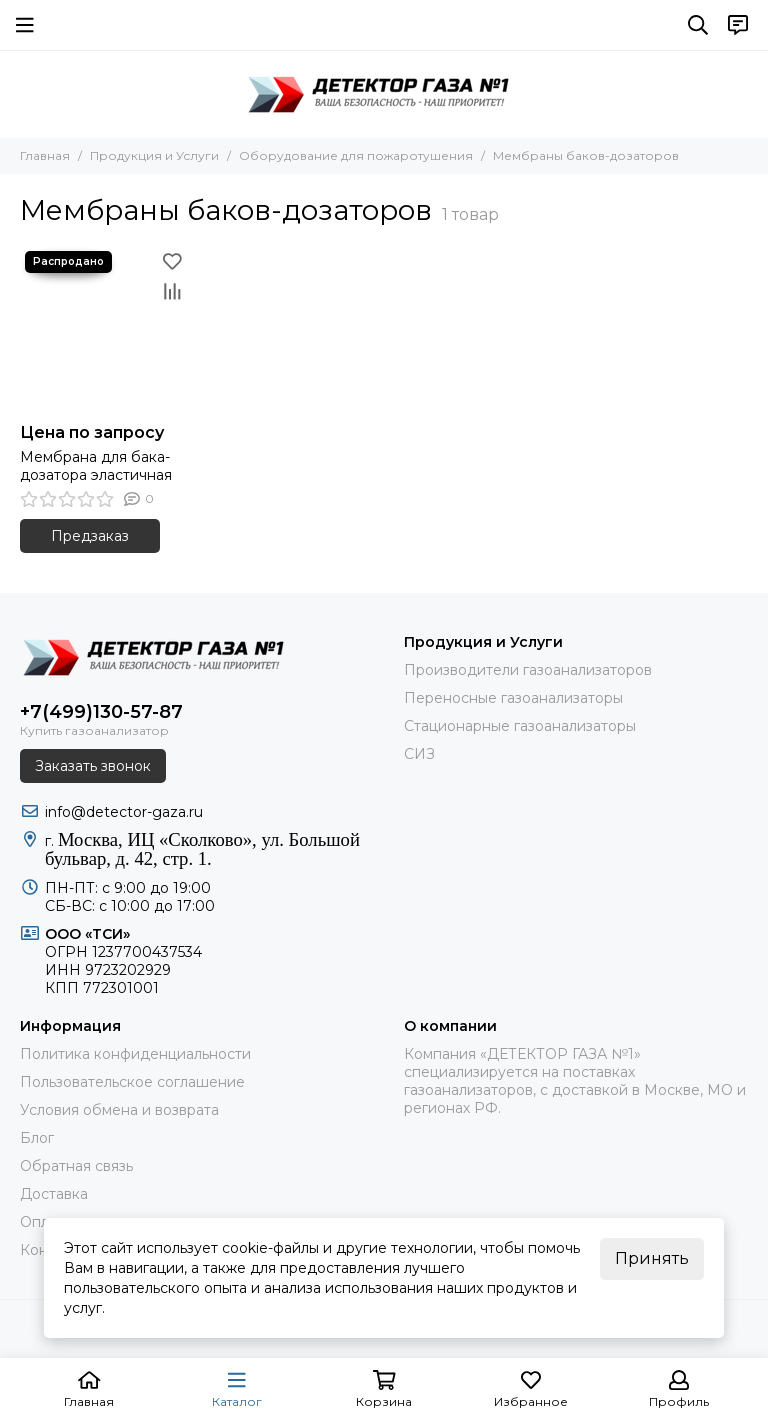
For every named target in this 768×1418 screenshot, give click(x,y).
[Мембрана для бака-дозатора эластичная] (103, 329)
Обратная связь (76, 1166)
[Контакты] (738, 25)
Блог (37, 1138)
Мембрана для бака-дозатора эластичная (96, 466)
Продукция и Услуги (154, 155)
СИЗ (419, 754)
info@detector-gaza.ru (124, 812)
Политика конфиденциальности (135, 1054)
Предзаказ (90, 536)
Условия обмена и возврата (119, 1110)
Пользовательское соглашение (132, 1082)
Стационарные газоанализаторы (520, 726)
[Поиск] (698, 25)
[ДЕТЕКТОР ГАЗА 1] (384, 94)
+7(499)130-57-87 (101, 712)
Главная (45, 155)
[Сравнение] (172, 291)
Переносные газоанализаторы (513, 698)
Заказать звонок (93, 766)
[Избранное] (172, 261)
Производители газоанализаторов (528, 670)
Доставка (54, 1194)
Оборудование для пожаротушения (356, 155)
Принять (652, 1258)
